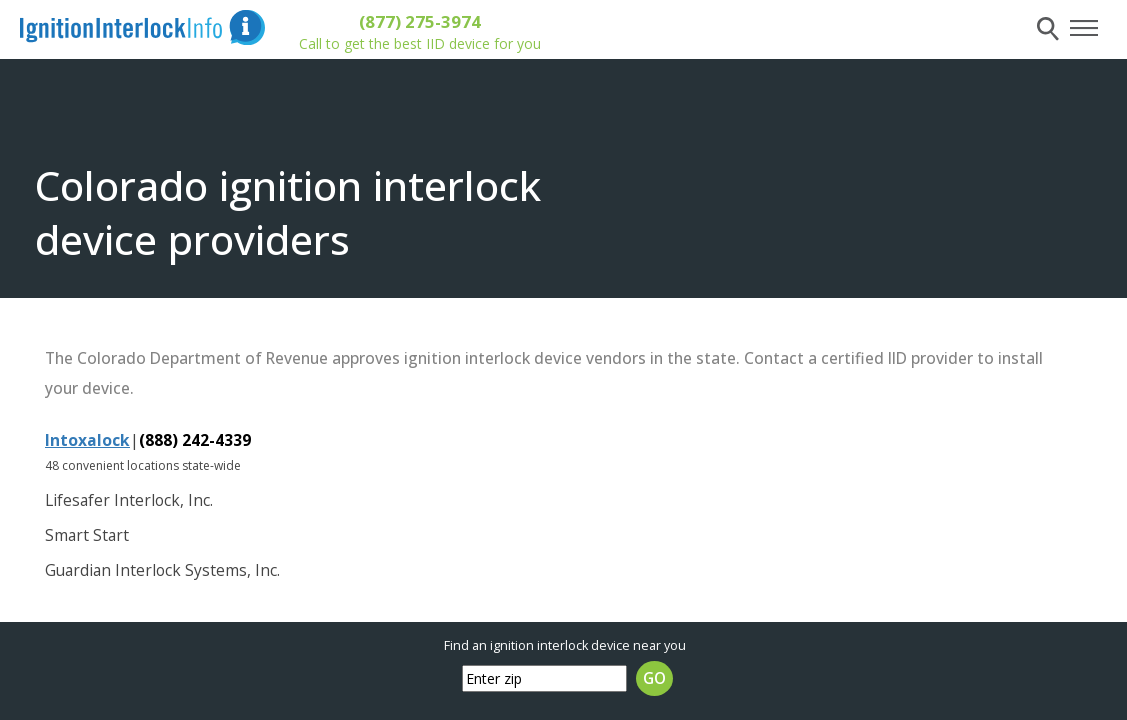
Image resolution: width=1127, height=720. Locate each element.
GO (654, 678)
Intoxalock (87, 440)
